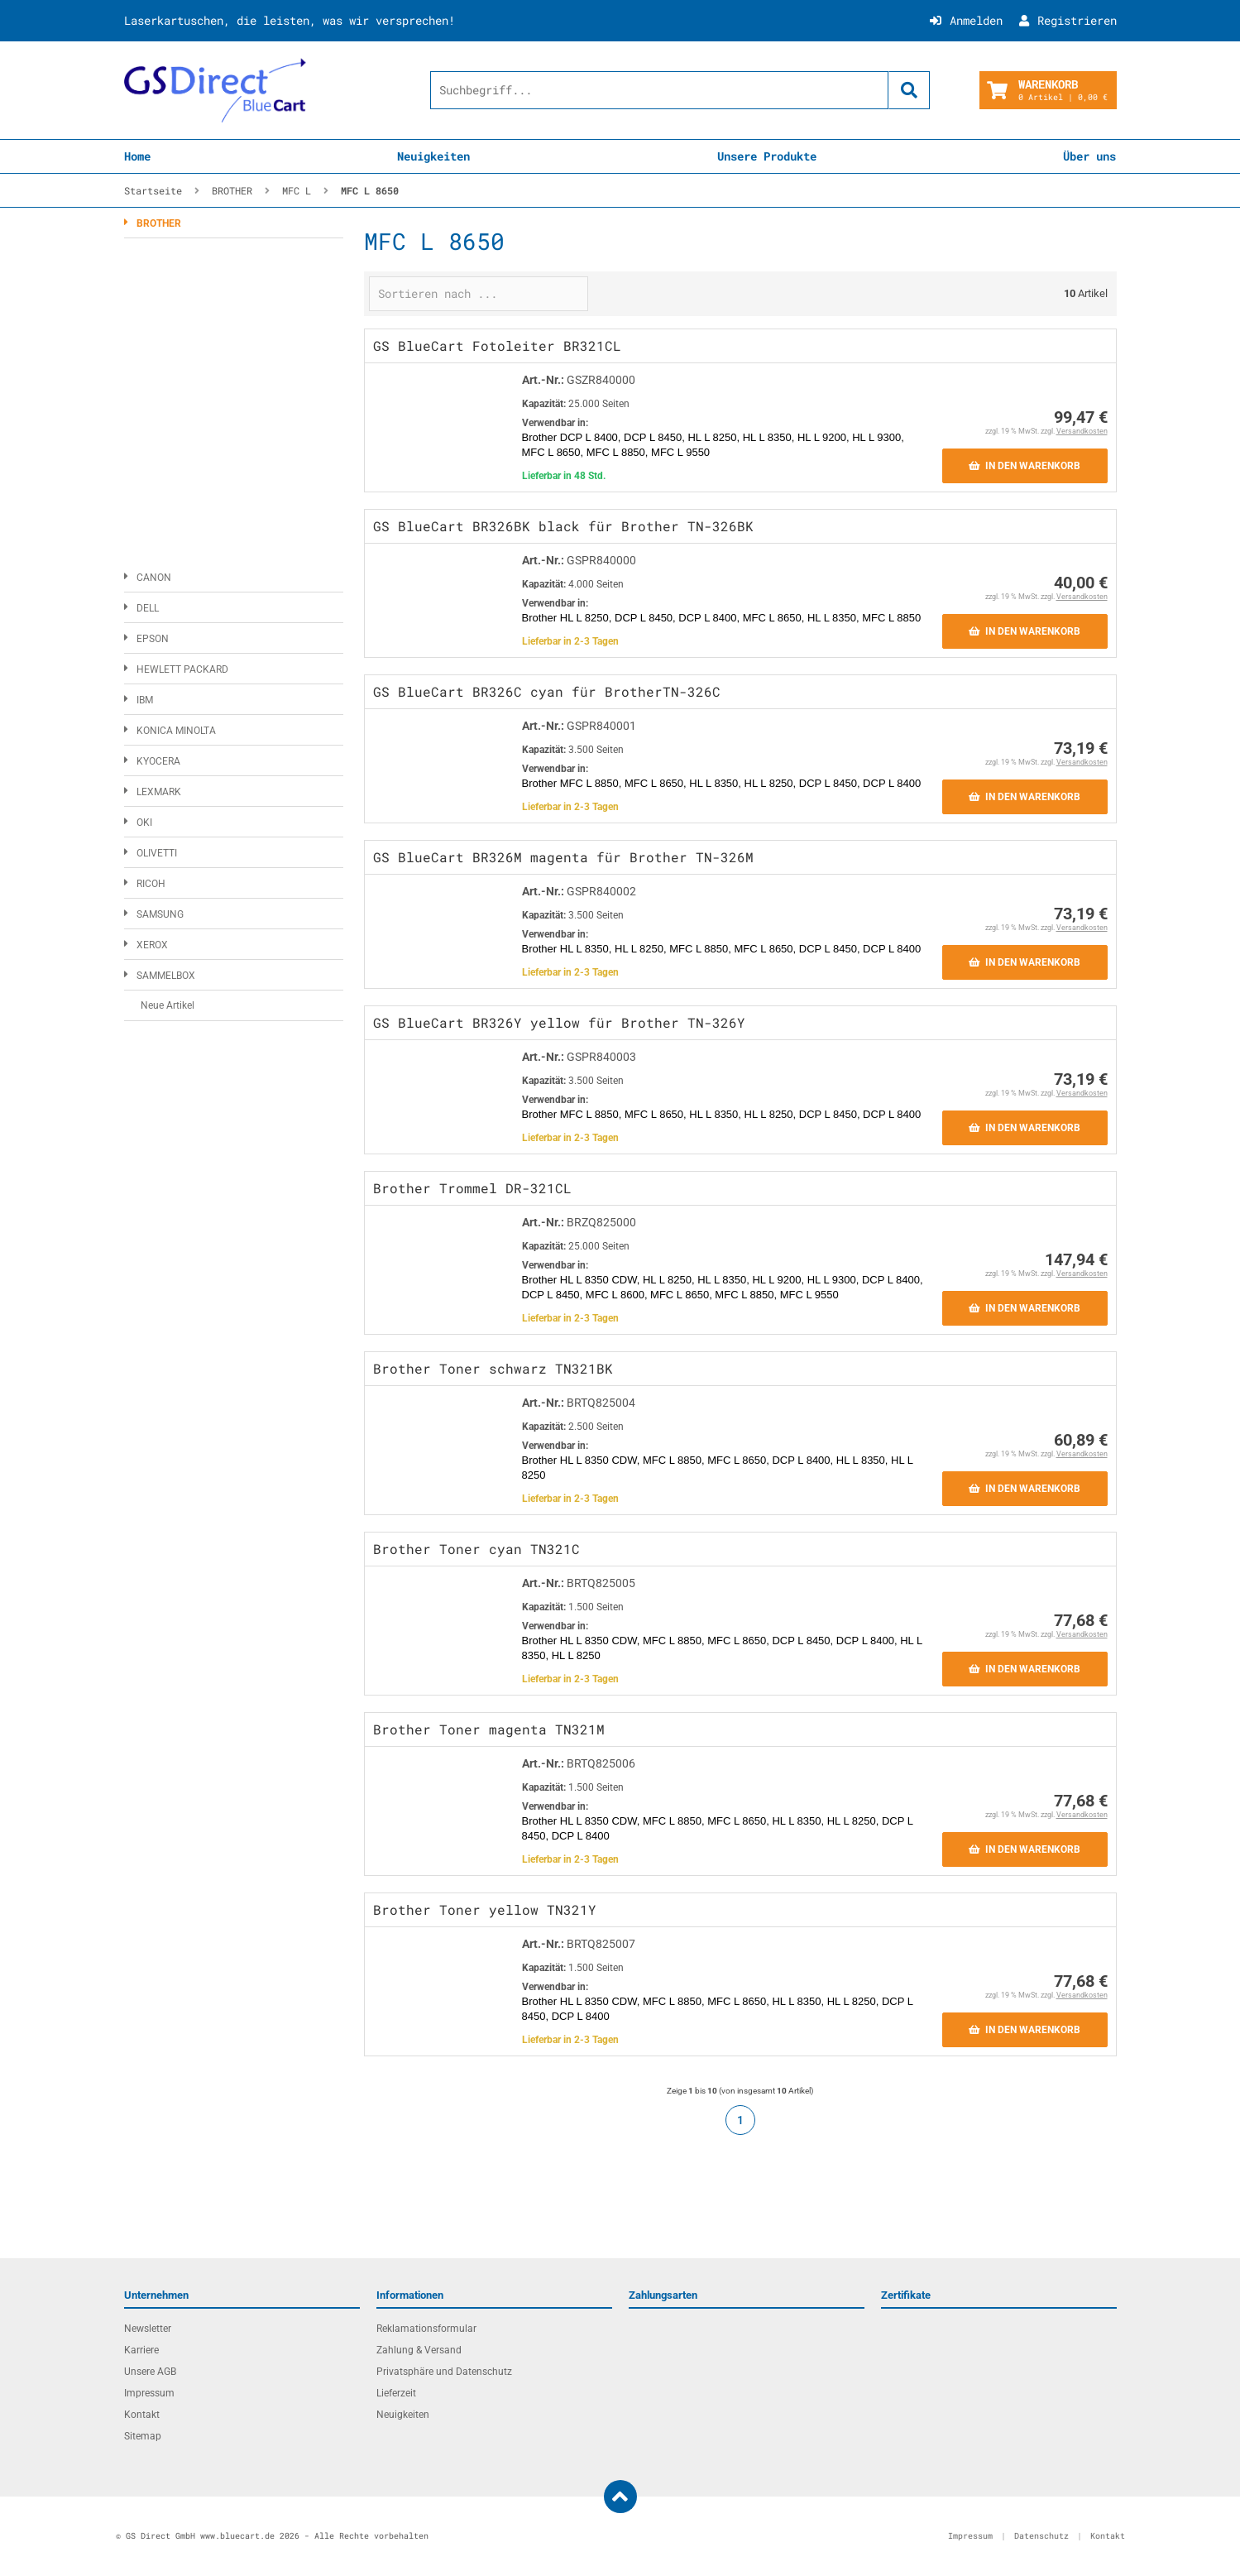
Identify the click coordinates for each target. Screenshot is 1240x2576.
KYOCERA (158, 761)
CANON (153, 577)
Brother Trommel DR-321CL (472, 1188)
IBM (144, 700)
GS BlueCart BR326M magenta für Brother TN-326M (563, 857)
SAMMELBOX (165, 975)
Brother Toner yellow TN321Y (484, 1909)
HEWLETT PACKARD (182, 669)
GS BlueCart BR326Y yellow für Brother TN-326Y (559, 1022)
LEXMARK (158, 792)
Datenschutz (1041, 2535)
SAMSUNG (160, 914)
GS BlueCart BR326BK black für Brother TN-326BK (563, 526)
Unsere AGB (150, 2371)
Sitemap (142, 2436)
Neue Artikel (167, 1005)
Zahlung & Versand (419, 2350)
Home (137, 156)
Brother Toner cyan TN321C (476, 1548)
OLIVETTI (156, 853)
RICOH (150, 884)
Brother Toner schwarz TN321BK (493, 1368)
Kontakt (142, 2414)
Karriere (141, 2350)
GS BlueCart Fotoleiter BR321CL (497, 345)
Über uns (1089, 156)
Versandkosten (1082, 431)
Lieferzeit (396, 2393)
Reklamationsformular (426, 2328)
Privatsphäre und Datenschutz (444, 2371)
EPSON (152, 639)
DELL (147, 608)
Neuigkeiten (433, 156)
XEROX (152, 945)
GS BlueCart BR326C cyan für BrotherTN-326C (547, 691)
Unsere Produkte (766, 156)
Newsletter (147, 2328)
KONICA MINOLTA (176, 730)
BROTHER (158, 223)
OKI (144, 822)
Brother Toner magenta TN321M (489, 1729)
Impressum (149, 2393)
